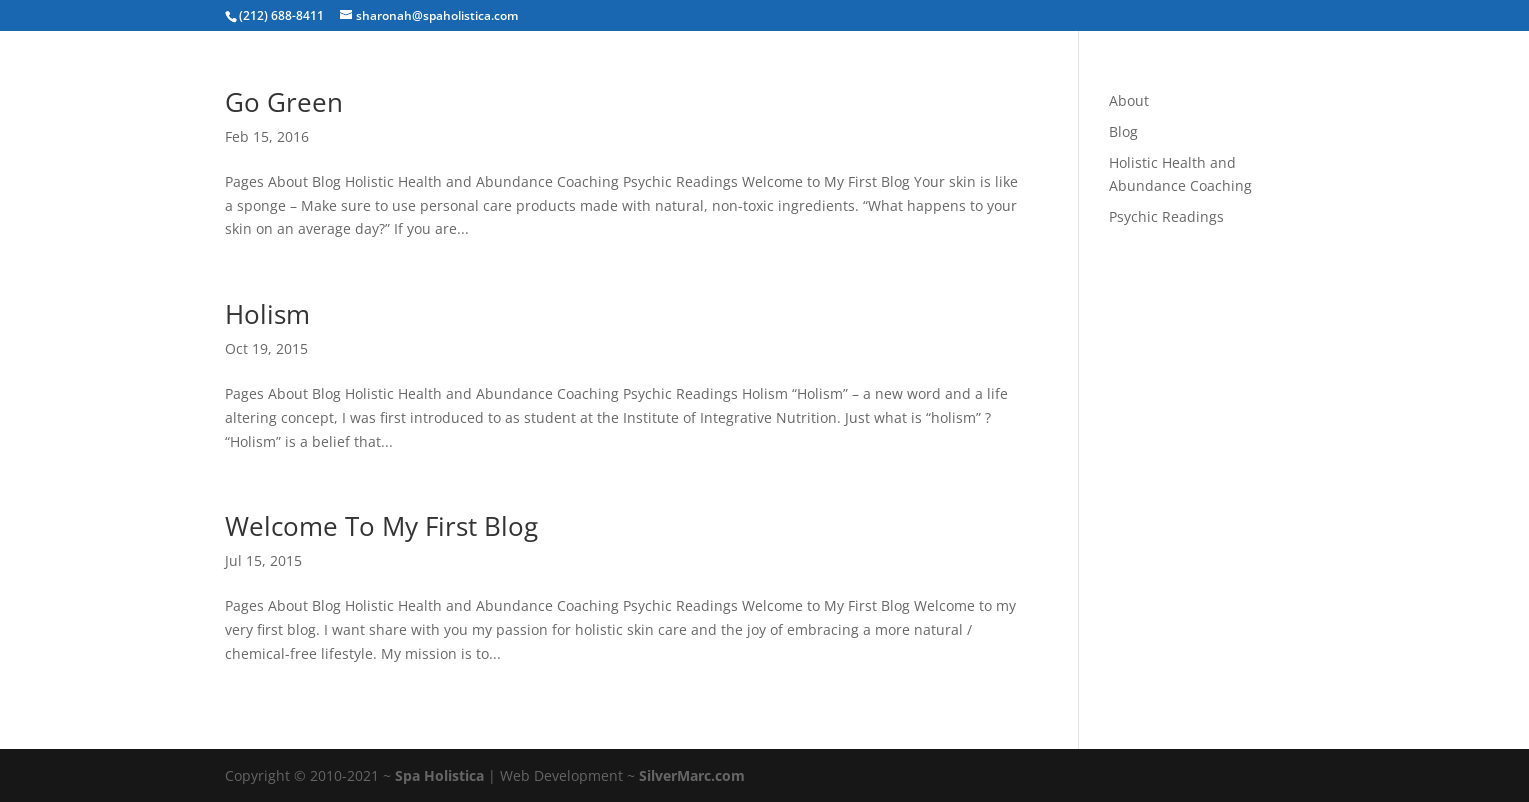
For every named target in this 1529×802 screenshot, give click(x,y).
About (1129, 100)
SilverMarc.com (692, 775)
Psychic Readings (1166, 216)
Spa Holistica (439, 775)
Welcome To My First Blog (381, 526)
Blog (1123, 131)
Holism (267, 314)
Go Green (284, 102)
